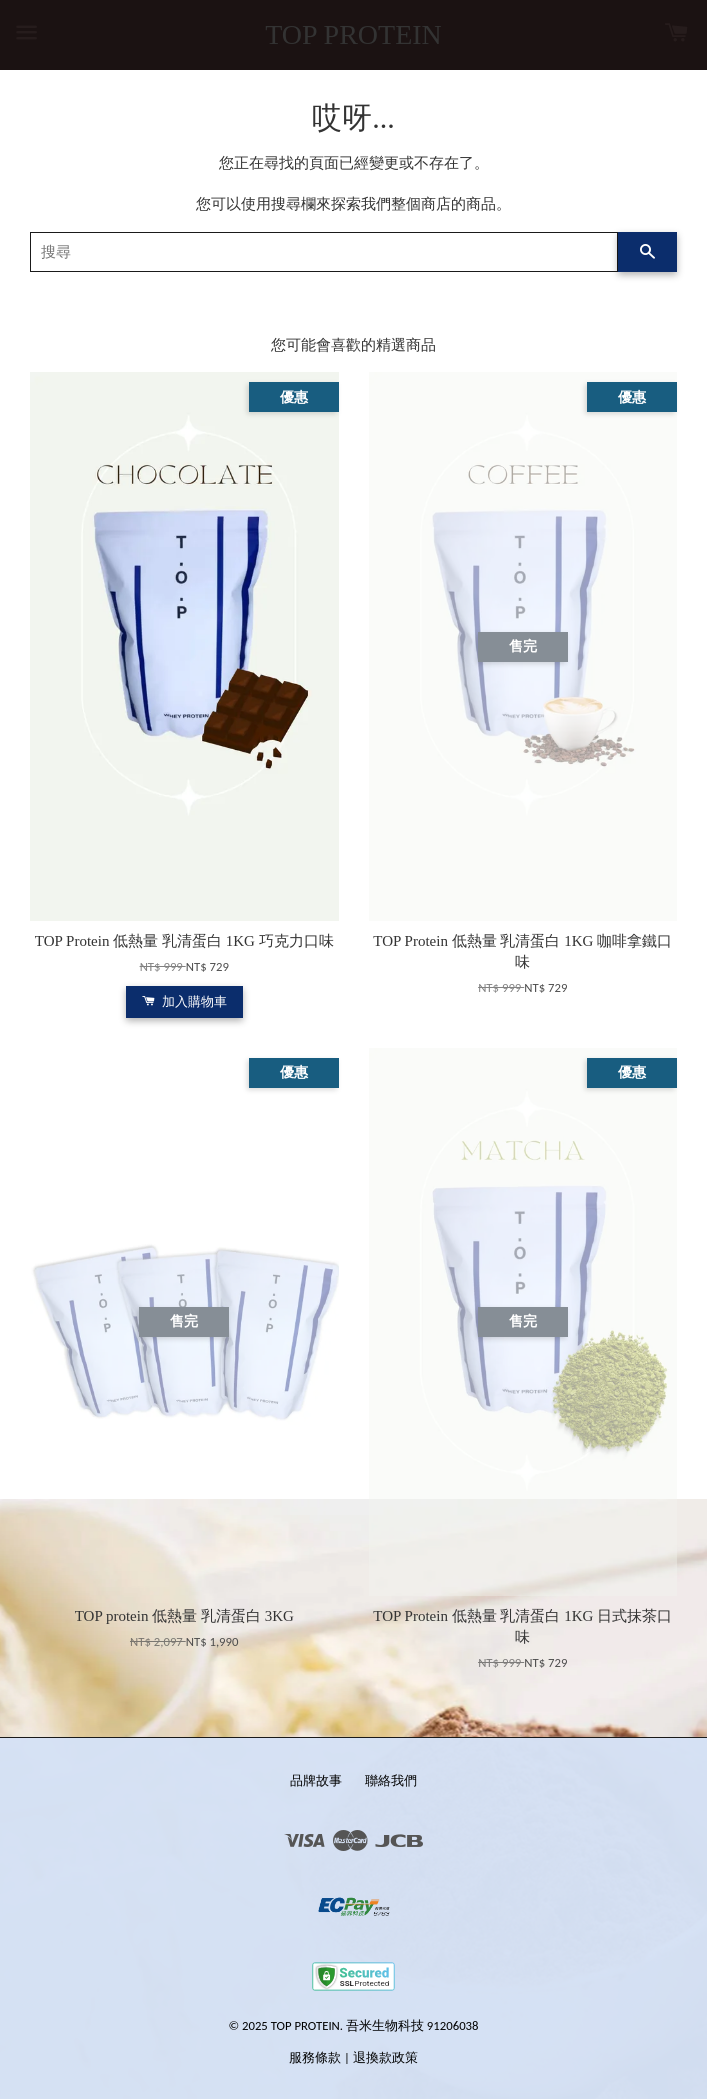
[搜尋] (324, 252)
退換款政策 (385, 2057)
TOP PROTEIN (353, 34)
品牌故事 (316, 1780)
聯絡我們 (391, 1780)
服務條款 (315, 2057)
